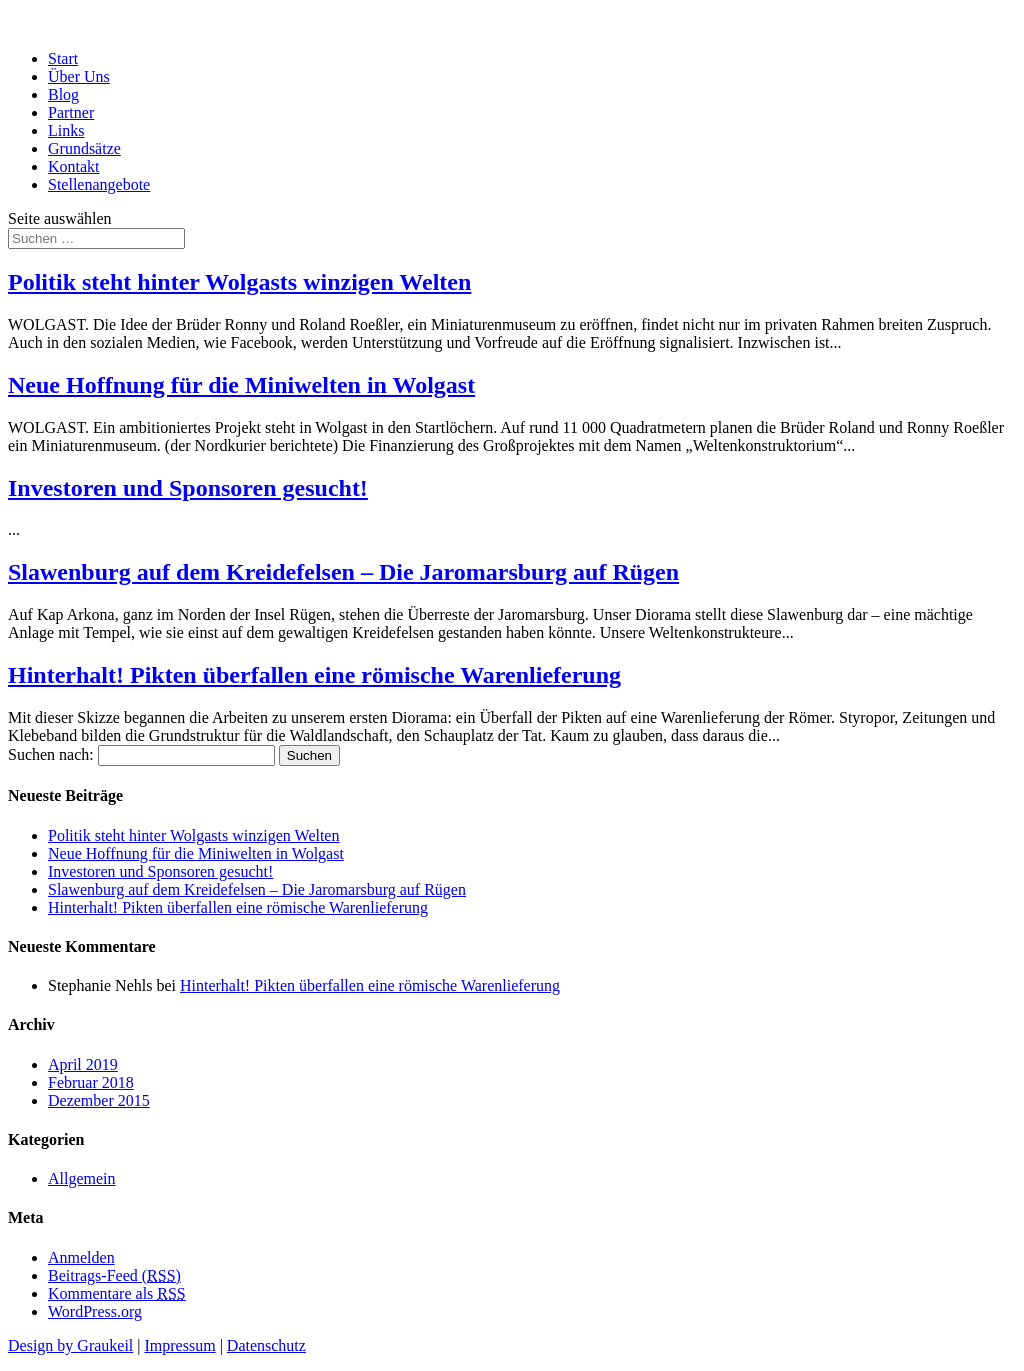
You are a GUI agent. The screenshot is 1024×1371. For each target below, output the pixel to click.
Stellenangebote (99, 184)
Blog (63, 94)
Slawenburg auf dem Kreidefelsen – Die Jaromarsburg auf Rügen (343, 572)
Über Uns (79, 76)
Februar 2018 (91, 1082)
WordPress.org (95, 1311)
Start (63, 58)
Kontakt (74, 166)
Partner (71, 112)
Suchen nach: (51, 754)
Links (66, 130)
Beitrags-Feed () (114, 1275)
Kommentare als (117, 1293)
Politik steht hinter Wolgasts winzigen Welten (239, 282)
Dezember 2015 (99, 1100)
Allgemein (82, 1178)
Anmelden (81, 1257)
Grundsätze (84, 148)
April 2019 (83, 1064)
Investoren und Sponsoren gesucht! (188, 488)
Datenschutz (266, 1345)
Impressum (180, 1345)
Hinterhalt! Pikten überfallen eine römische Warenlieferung (314, 675)
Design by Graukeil (70, 1345)
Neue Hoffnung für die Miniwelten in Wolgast (241, 385)
